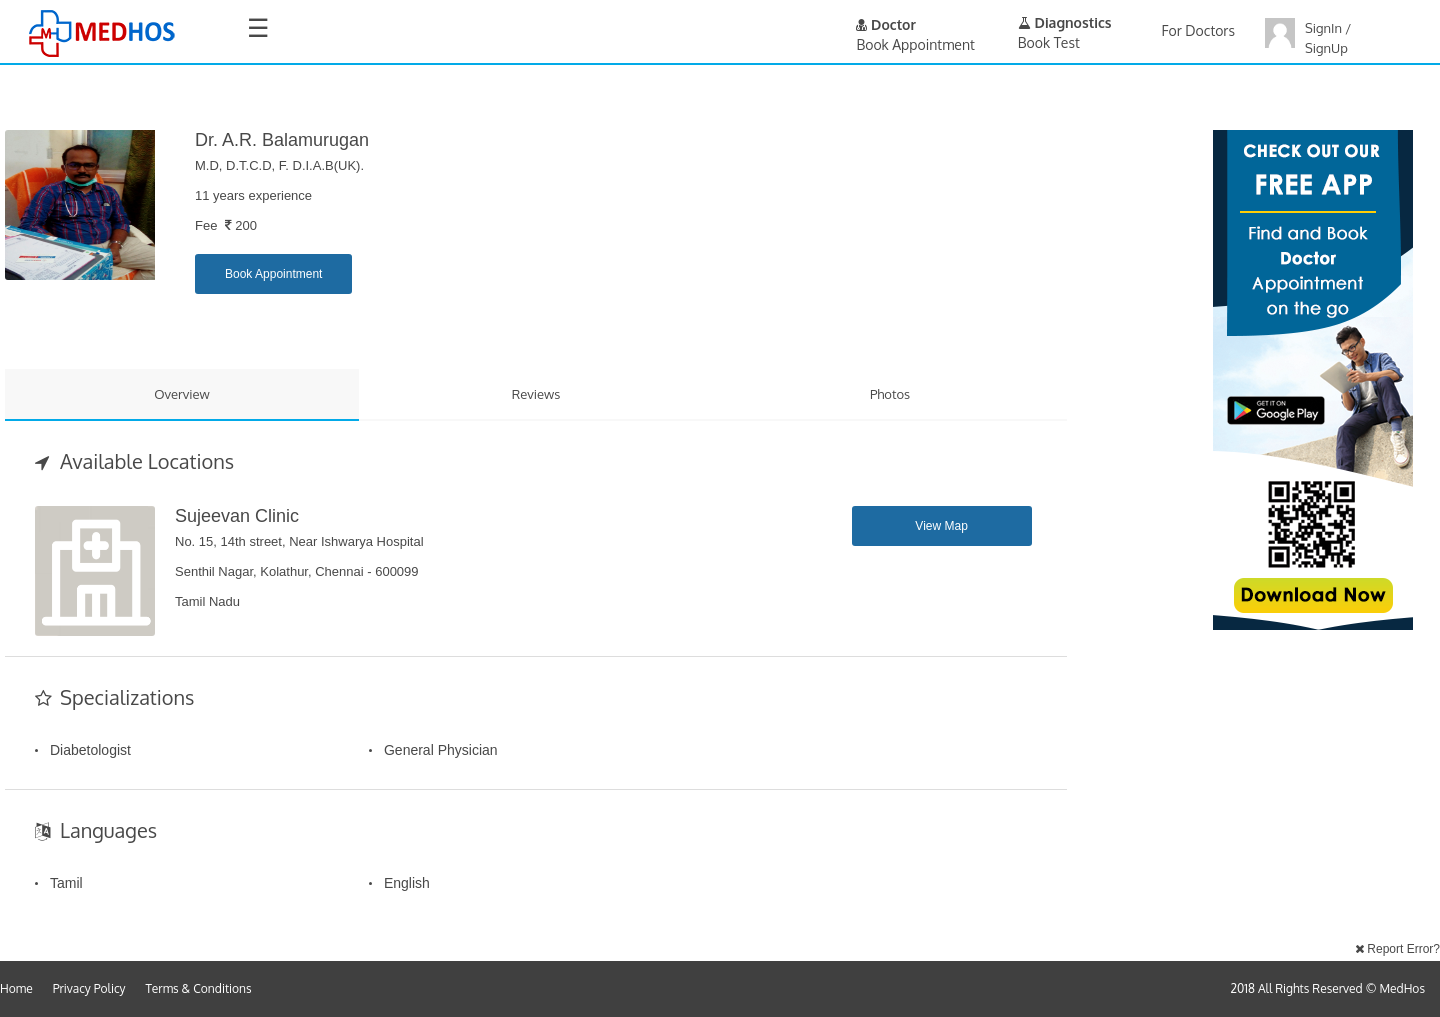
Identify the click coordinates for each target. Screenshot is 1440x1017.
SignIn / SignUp (1328, 38)
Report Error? (1397, 949)
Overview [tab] (182, 394)
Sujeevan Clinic (237, 516)
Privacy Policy (89, 988)
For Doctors (1198, 30)
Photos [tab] (890, 394)
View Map (941, 526)
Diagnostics (1065, 22)
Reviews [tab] (536, 394)
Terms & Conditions (199, 988)
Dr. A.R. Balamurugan (282, 140)
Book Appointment (273, 274)
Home (16, 988)
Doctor (886, 24)
